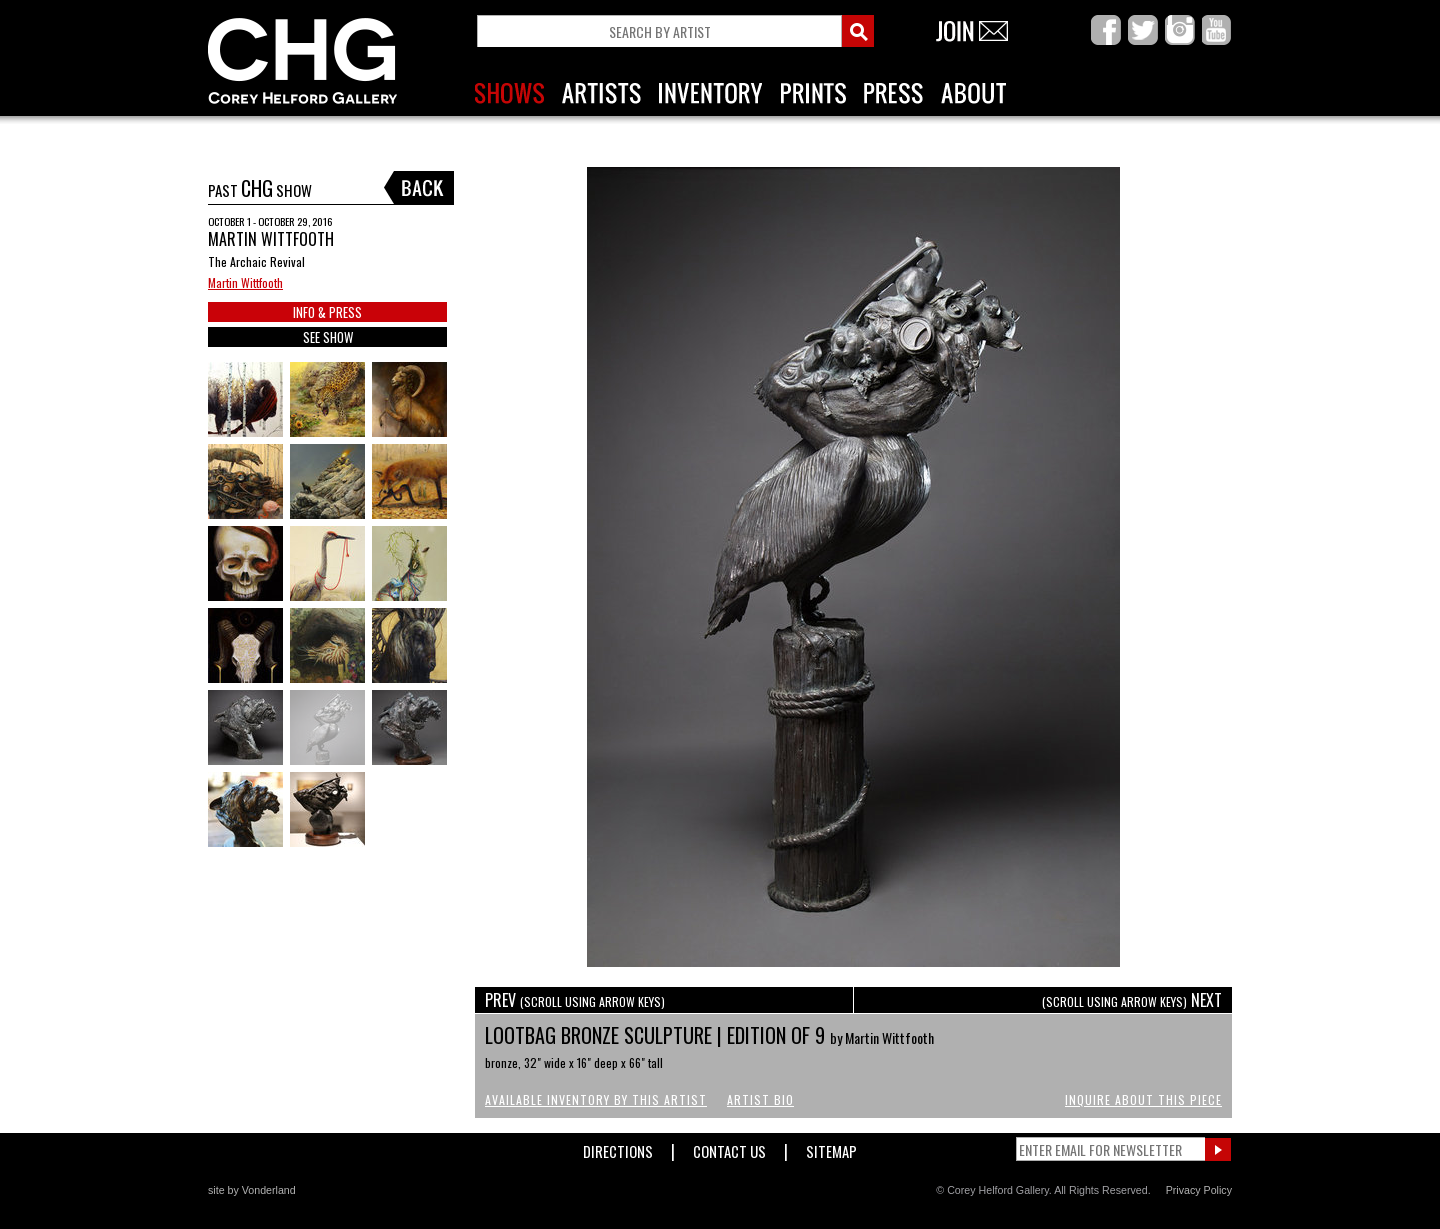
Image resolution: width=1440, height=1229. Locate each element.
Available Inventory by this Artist (596, 1099)
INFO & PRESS (327, 312)
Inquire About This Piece (1143, 1099)
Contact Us (729, 1147)
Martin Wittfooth (245, 282)
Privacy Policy (1199, 1190)
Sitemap (831, 1147)
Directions (618, 1147)
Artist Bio (760, 1099)
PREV (575, 1000)
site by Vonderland (252, 1190)
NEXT (1132, 1000)
